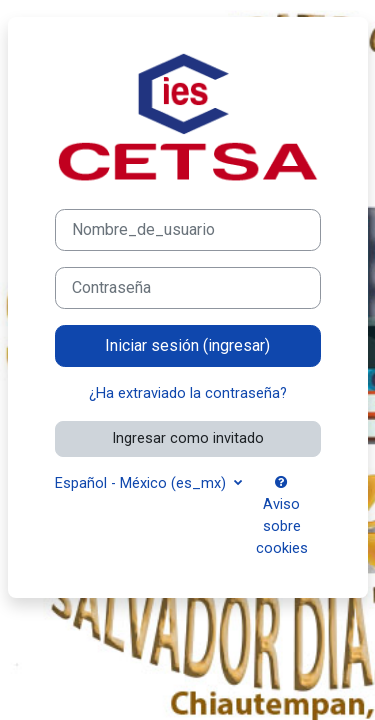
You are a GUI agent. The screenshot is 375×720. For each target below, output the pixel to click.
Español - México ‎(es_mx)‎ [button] (142, 483)
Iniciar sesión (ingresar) (187, 345)
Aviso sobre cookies (282, 516)
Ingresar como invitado (188, 438)
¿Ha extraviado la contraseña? (188, 393)
